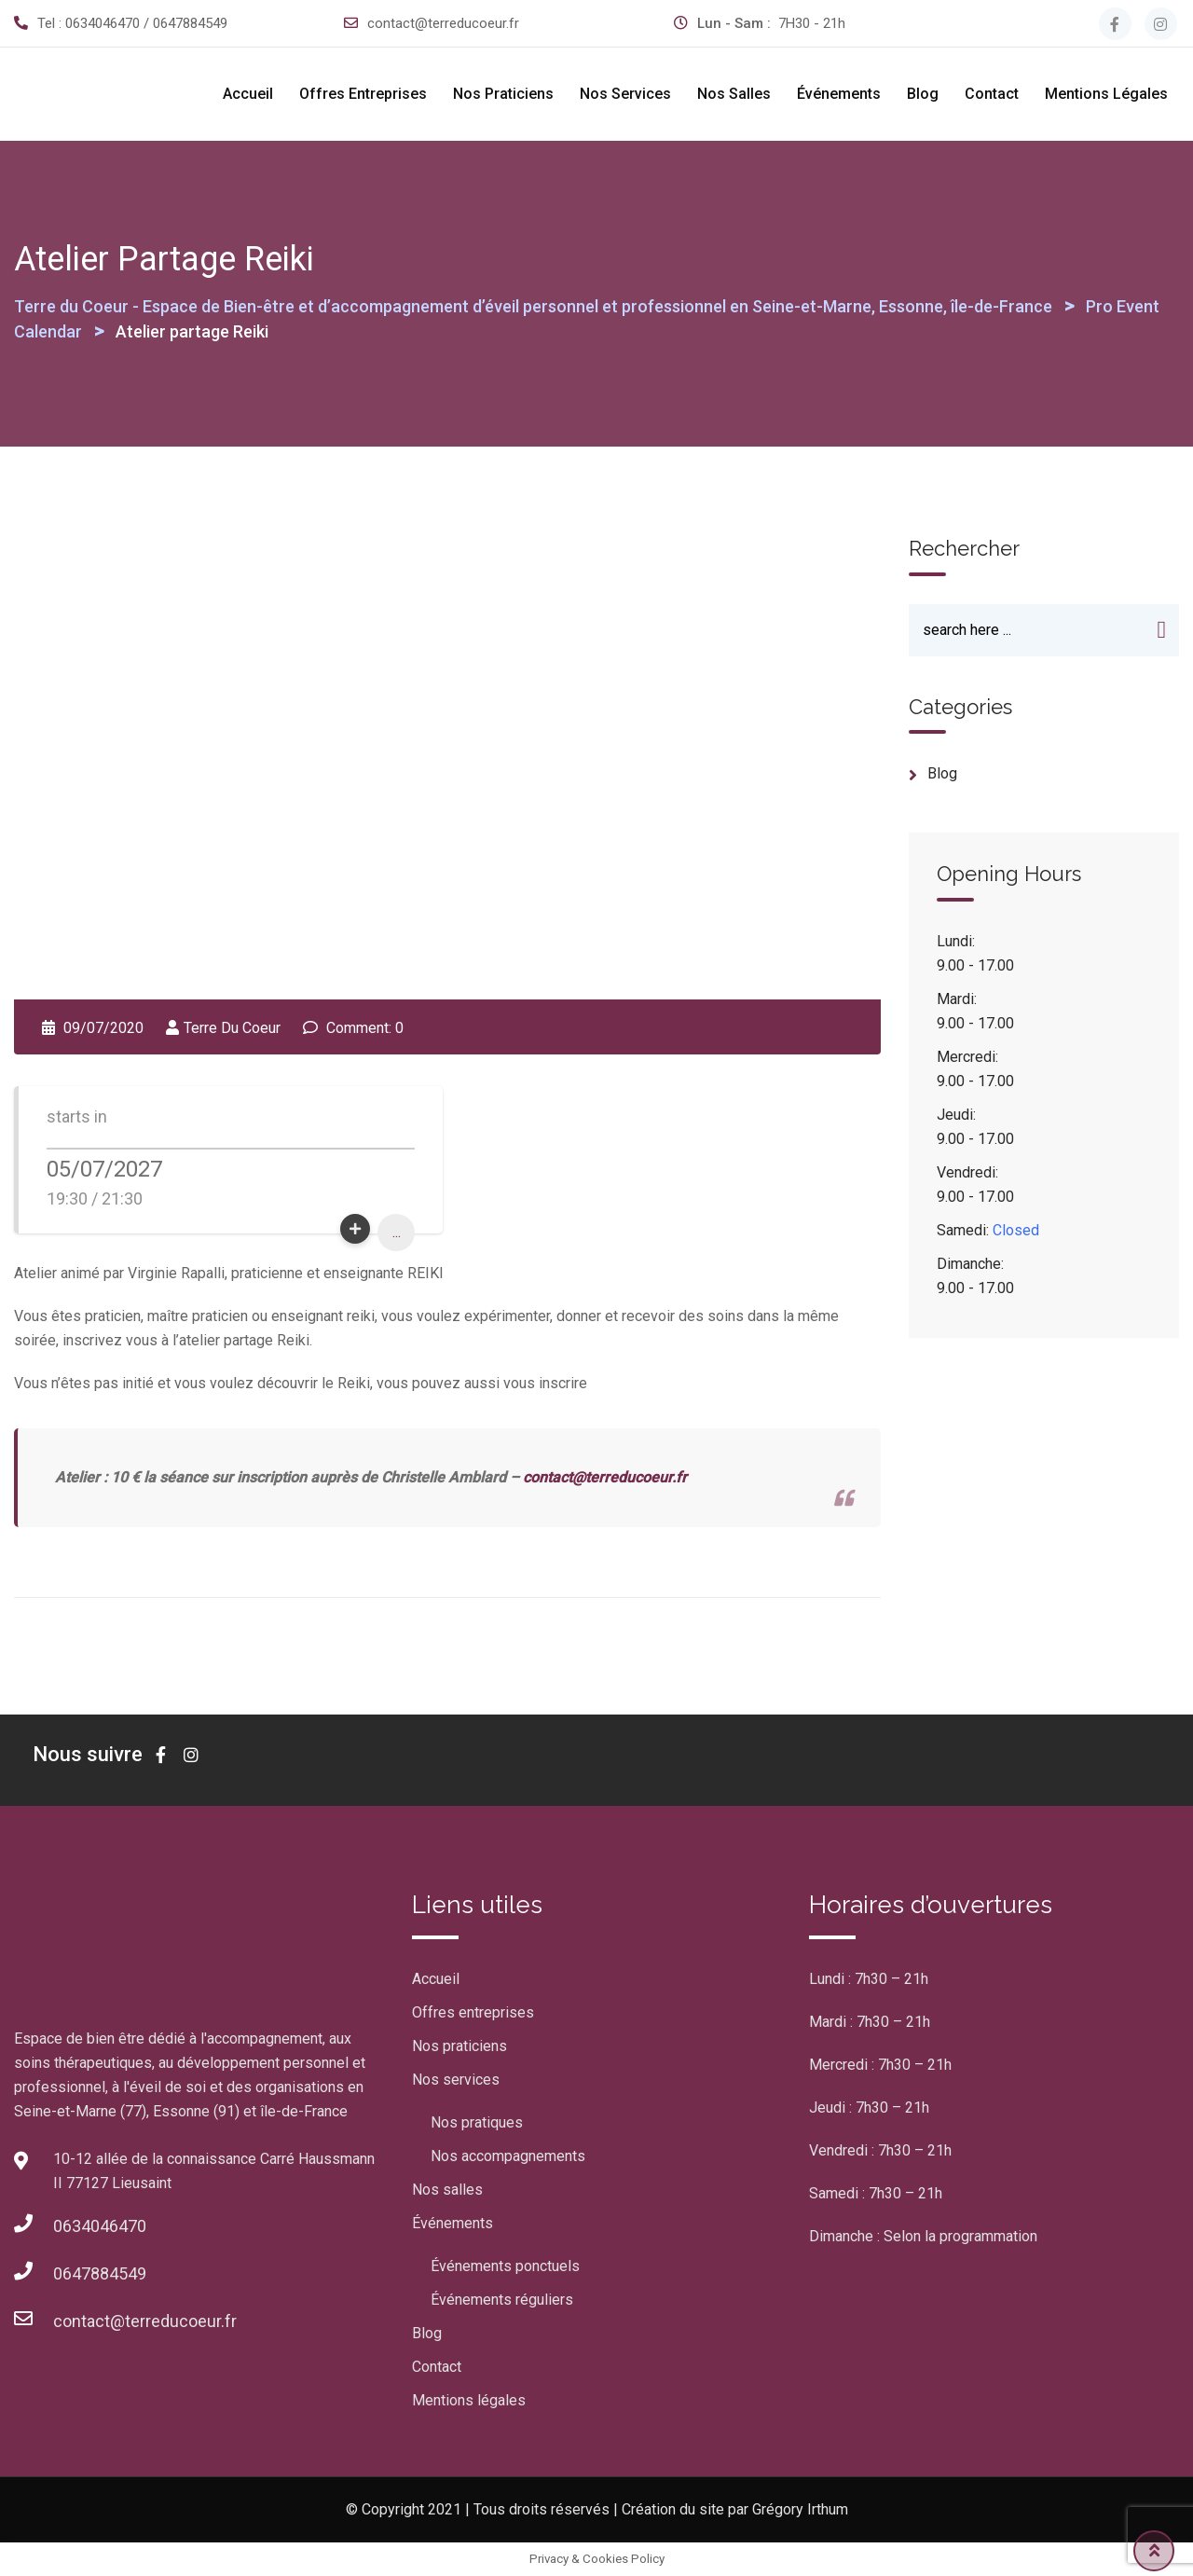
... (396, 1232)
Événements (839, 94)
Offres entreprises (363, 94)
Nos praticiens (503, 94)
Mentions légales (1106, 94)
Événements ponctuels (505, 2266)
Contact (992, 94)
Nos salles (734, 94)
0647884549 (99, 2273)
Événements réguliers (502, 2299)
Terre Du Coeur (232, 1028)
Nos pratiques (477, 2122)
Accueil (248, 94)
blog (942, 775)
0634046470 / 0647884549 (146, 23)
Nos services (625, 94)
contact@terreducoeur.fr (443, 23)
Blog (923, 94)
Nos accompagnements (508, 2156)
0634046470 (99, 2226)
